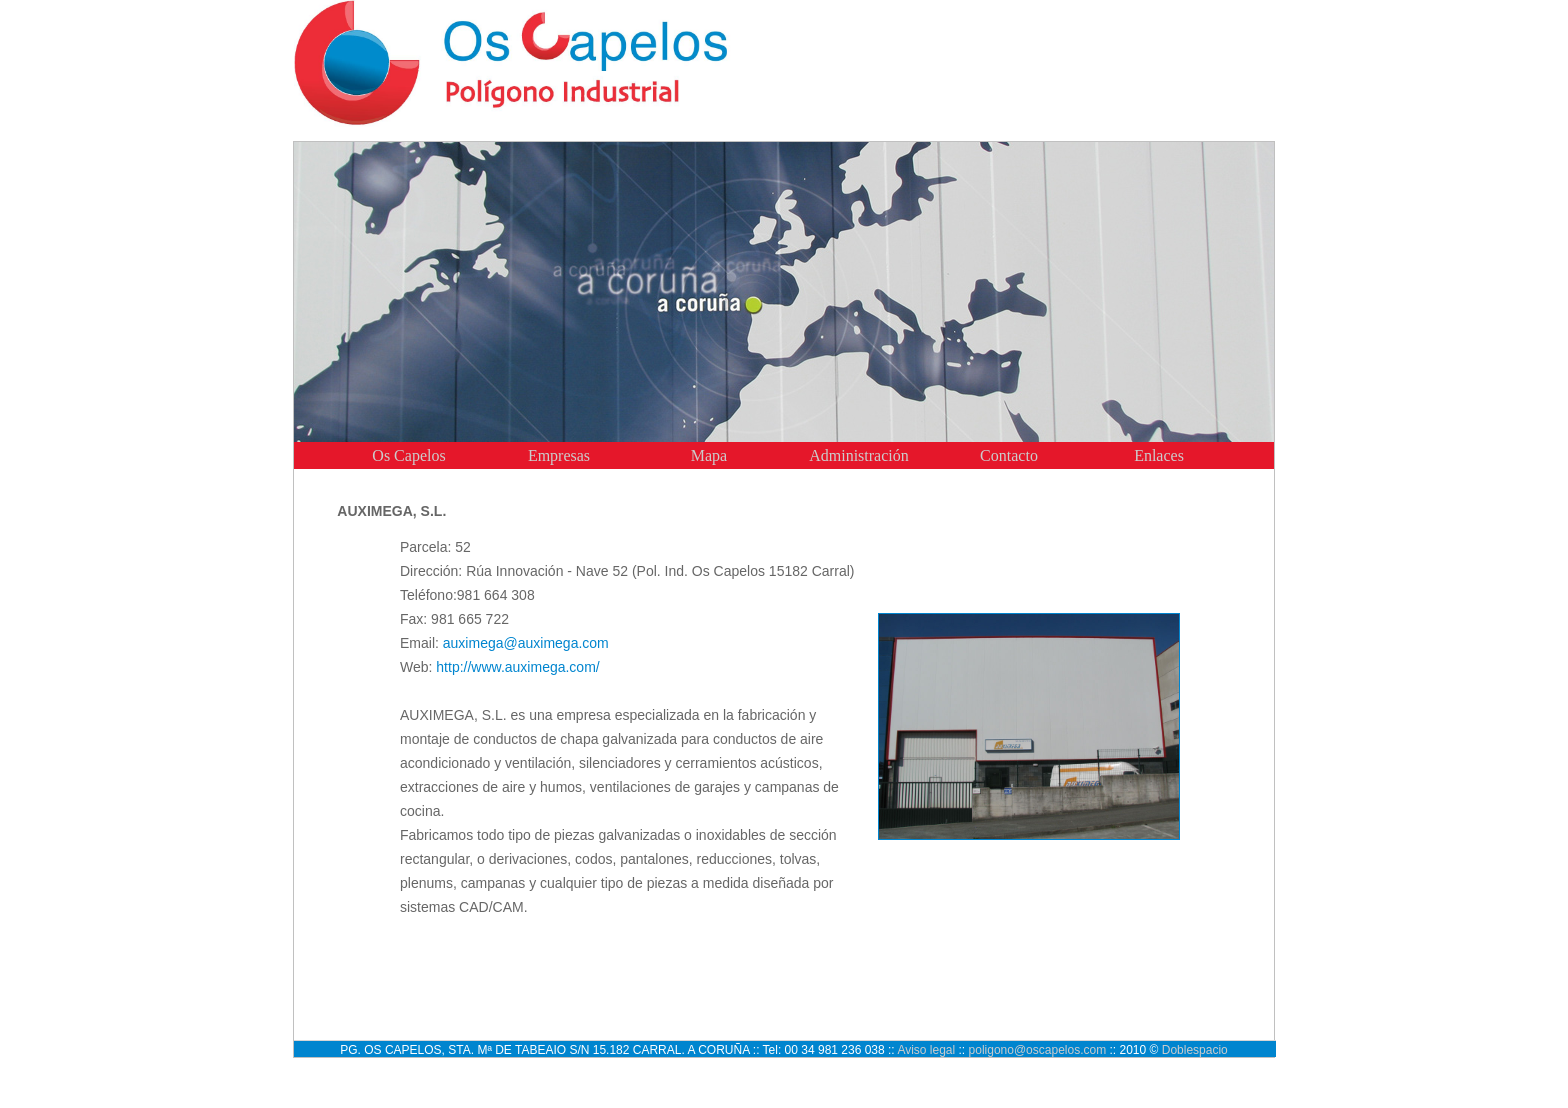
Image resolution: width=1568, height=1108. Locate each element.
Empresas (559, 455)
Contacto (1009, 455)
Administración (859, 455)
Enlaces (1159, 455)
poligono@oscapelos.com (1038, 1050)
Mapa (709, 455)
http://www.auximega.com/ (517, 667)
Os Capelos (408, 455)
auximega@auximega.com (526, 643)
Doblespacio (1195, 1050)
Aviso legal (926, 1050)
